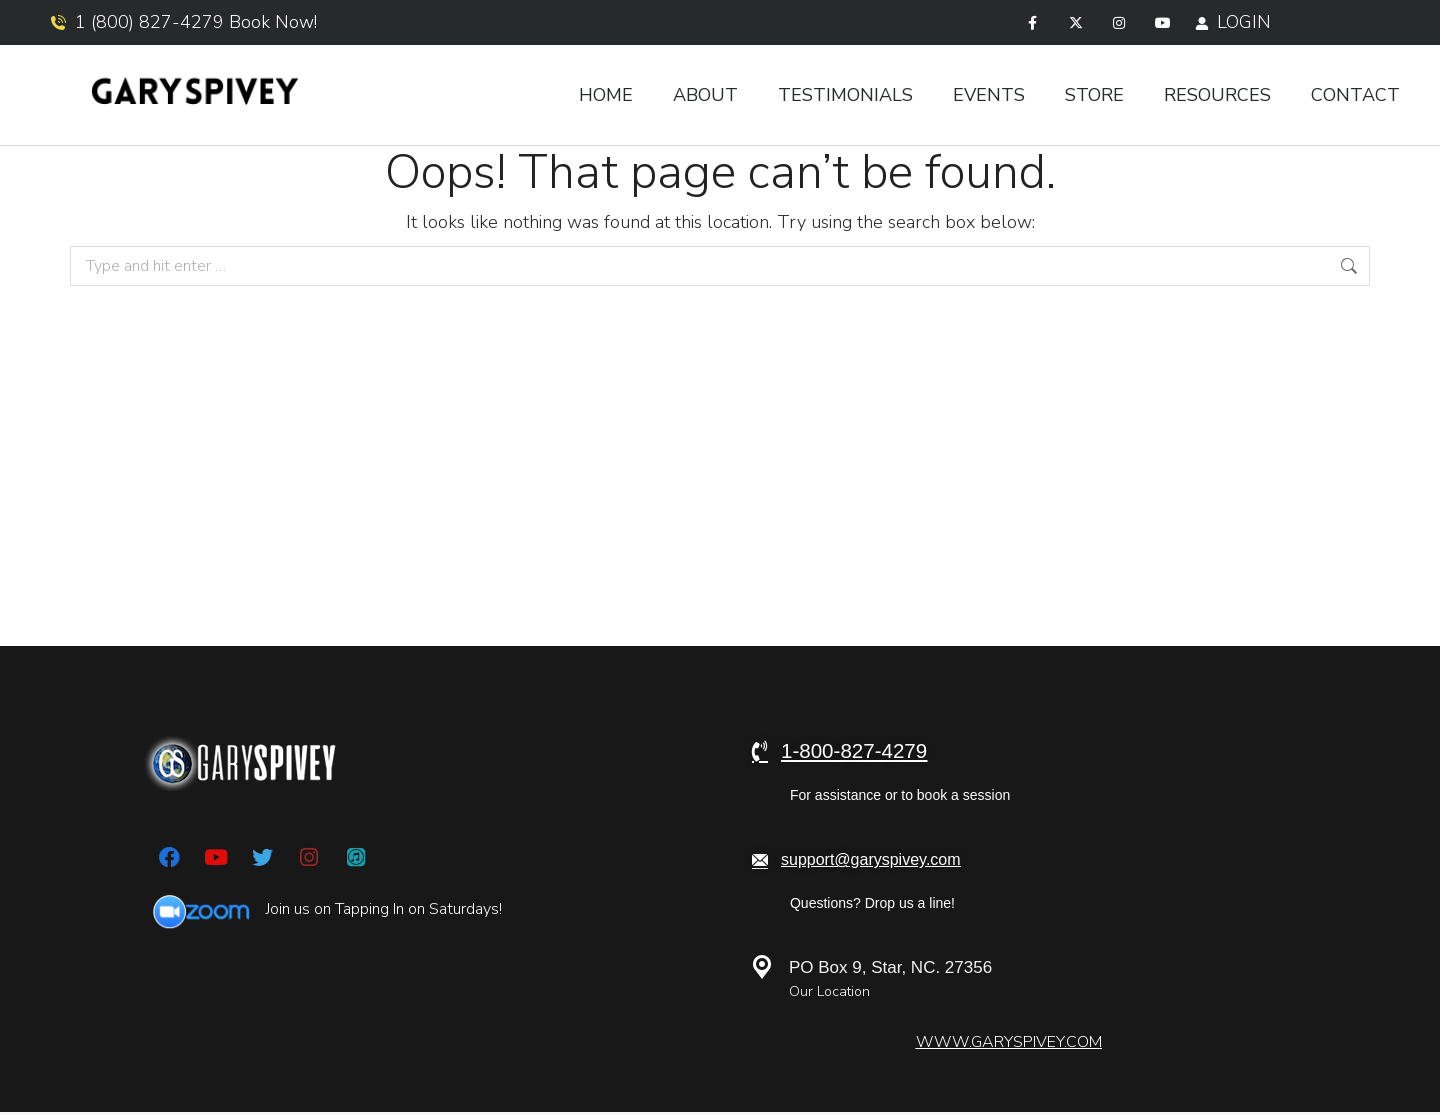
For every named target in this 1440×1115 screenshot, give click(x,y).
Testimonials (845, 95)
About (705, 95)
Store (1094, 95)
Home (606, 95)
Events (989, 95)
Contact (1355, 95)
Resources (1217, 95)
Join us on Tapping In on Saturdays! (384, 909)
